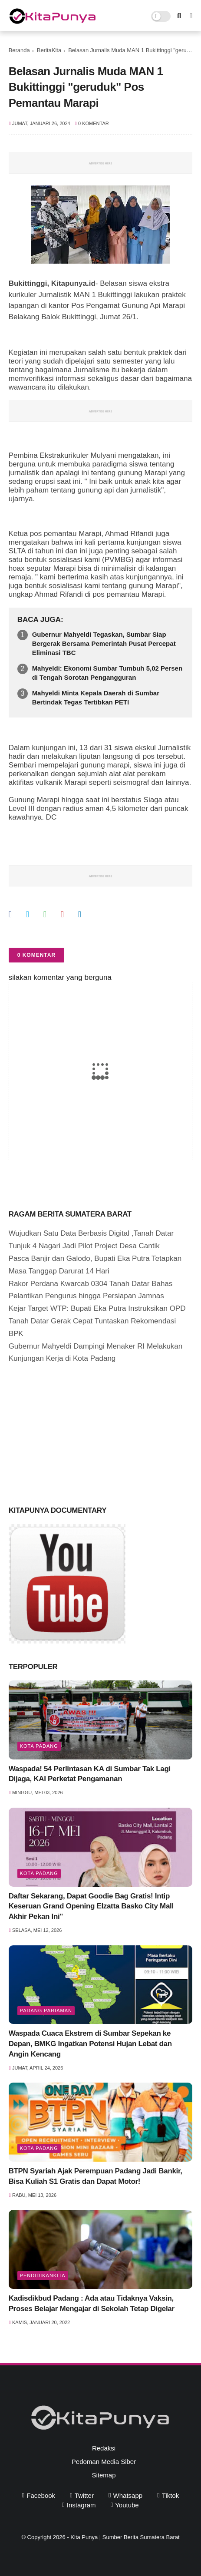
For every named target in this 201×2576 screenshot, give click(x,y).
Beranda (19, 50)
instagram (81, 2505)
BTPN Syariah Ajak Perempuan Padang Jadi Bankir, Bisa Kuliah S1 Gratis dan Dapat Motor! (95, 2176)
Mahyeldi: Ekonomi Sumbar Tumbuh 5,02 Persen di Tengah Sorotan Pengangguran (107, 673)
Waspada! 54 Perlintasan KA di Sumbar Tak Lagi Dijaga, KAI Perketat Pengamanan (90, 1774)
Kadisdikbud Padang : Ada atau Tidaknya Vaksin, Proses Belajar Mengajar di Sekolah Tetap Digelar (92, 2303)
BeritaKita (49, 50)
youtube (127, 2505)
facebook (40, 2495)
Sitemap (103, 2475)
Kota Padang (39, 1746)
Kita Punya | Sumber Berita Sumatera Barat (124, 2537)
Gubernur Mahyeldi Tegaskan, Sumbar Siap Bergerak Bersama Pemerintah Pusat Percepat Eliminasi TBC (104, 643)
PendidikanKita (43, 2275)
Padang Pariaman (46, 2010)
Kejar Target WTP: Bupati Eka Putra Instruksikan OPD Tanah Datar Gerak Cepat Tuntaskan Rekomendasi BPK (97, 1321)
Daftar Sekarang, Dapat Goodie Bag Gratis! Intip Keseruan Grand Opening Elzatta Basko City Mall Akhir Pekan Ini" (91, 1906)
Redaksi (103, 2448)
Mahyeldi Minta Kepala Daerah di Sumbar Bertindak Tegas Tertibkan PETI (95, 697)
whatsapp (128, 2495)
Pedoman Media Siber (104, 2461)
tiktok (170, 2495)
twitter (84, 2495)
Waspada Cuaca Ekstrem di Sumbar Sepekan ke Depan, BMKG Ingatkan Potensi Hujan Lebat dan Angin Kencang (90, 2043)
